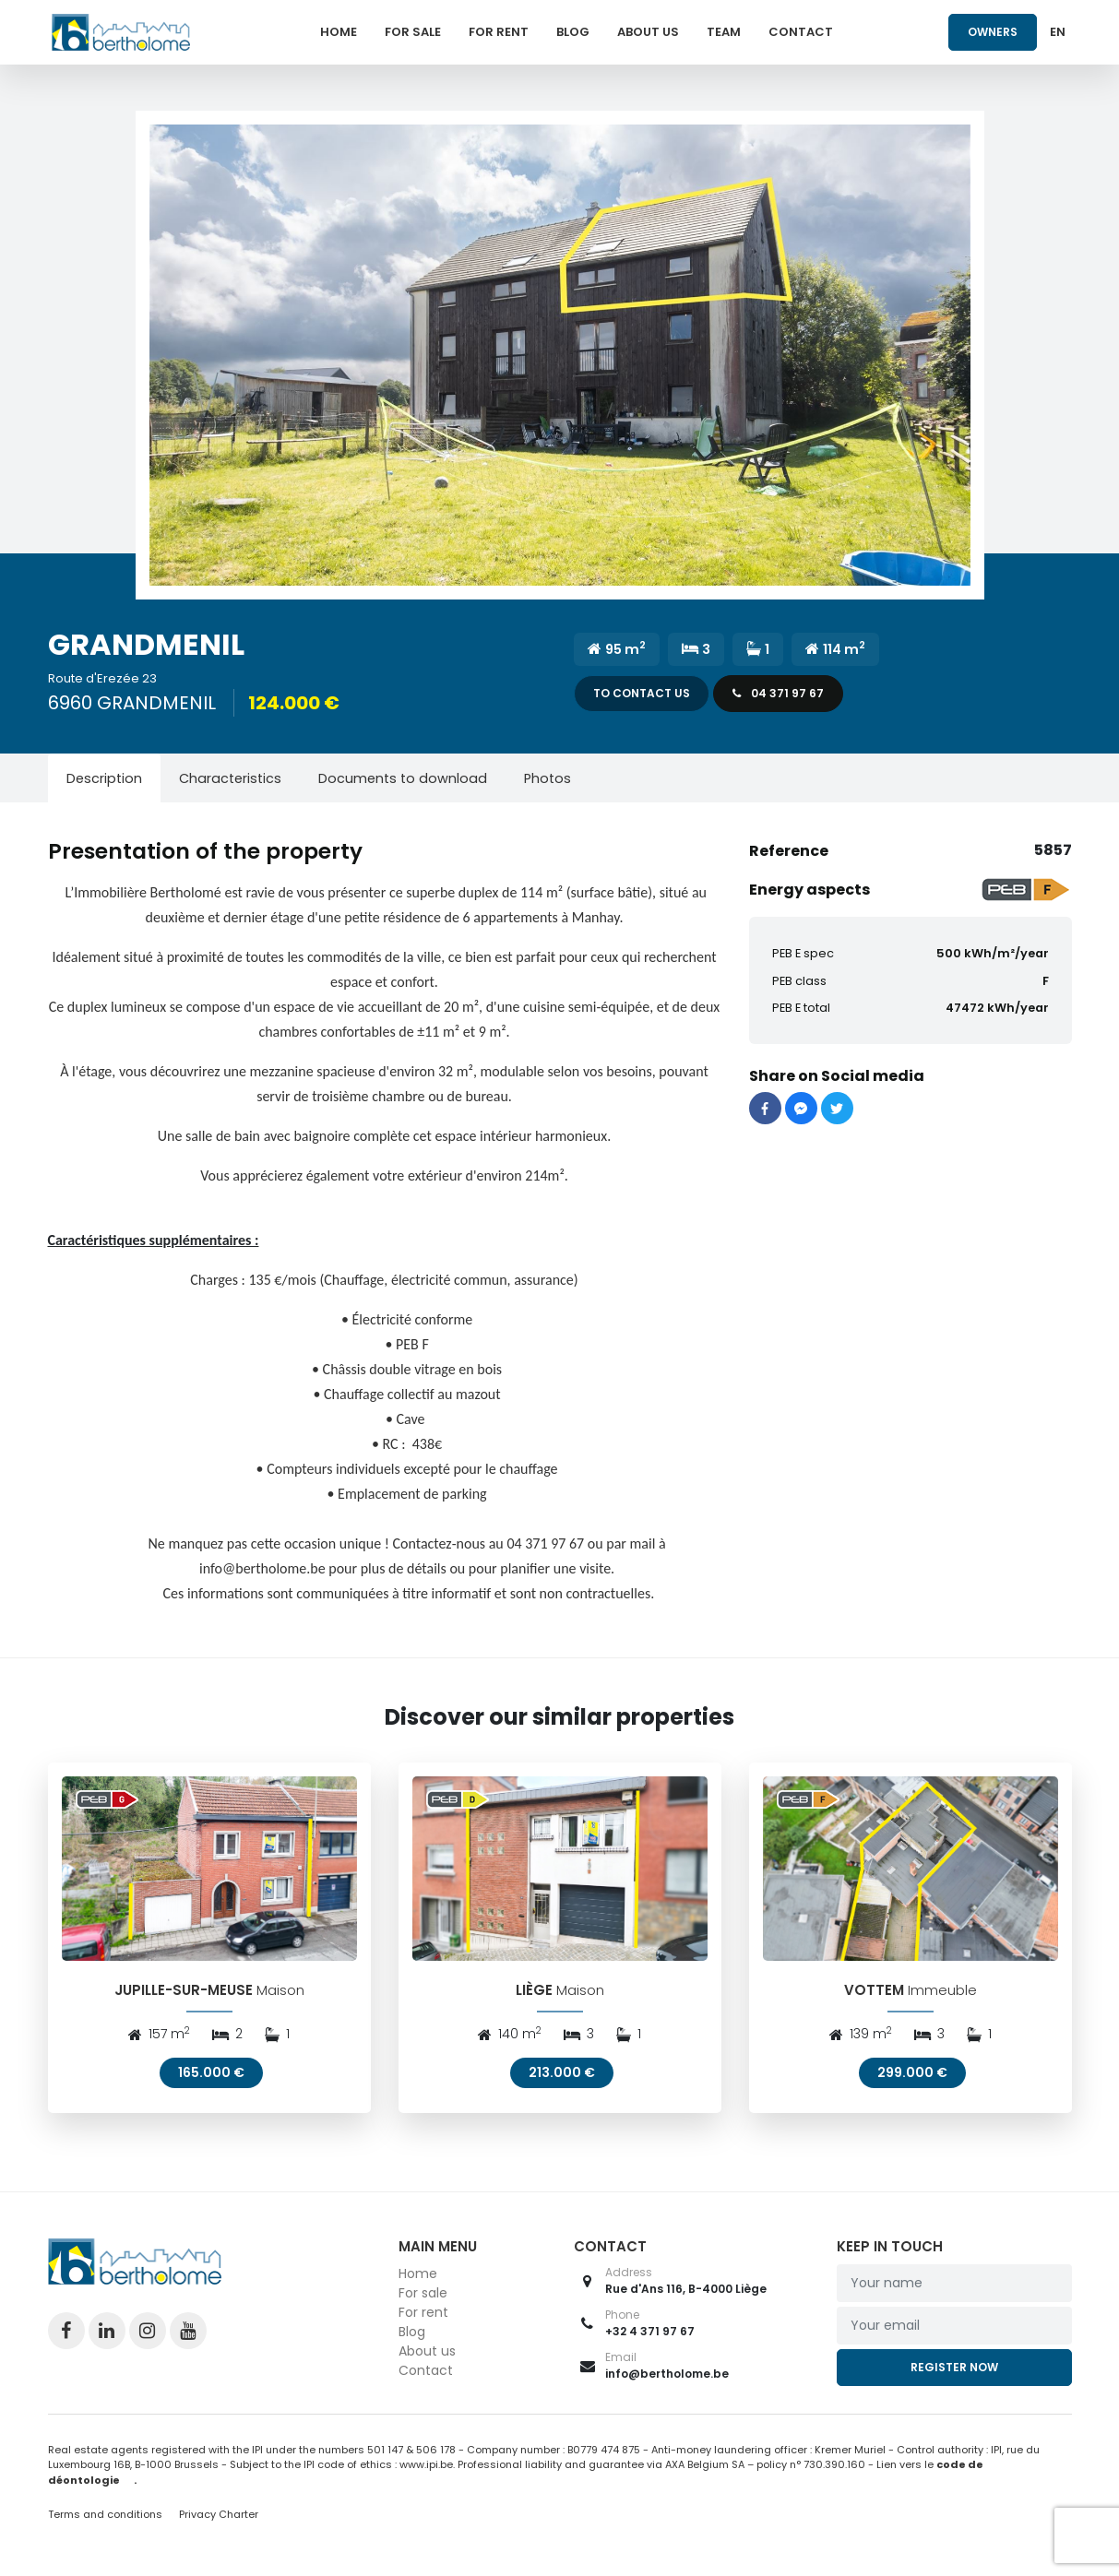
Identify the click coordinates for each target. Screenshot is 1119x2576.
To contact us (641, 693)
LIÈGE (534, 1995)
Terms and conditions (106, 2519)
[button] (559, 355)
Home (338, 32)
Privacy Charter (218, 2519)
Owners (993, 32)
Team (724, 32)
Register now (954, 2372)
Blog (572, 32)
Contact (800, 32)
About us (648, 32)
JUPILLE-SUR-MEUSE (183, 1995)
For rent (499, 32)
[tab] (104, 778)
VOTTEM (874, 1995)
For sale (413, 32)
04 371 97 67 (778, 693)
